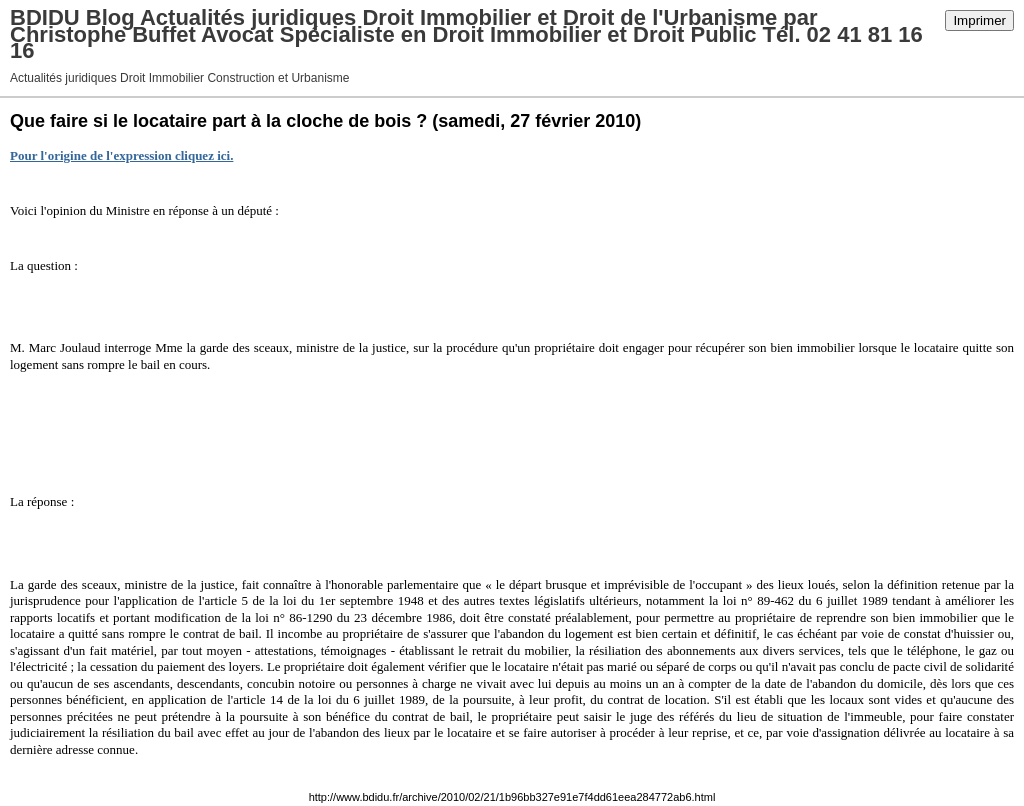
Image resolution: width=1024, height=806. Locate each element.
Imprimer (979, 20)
